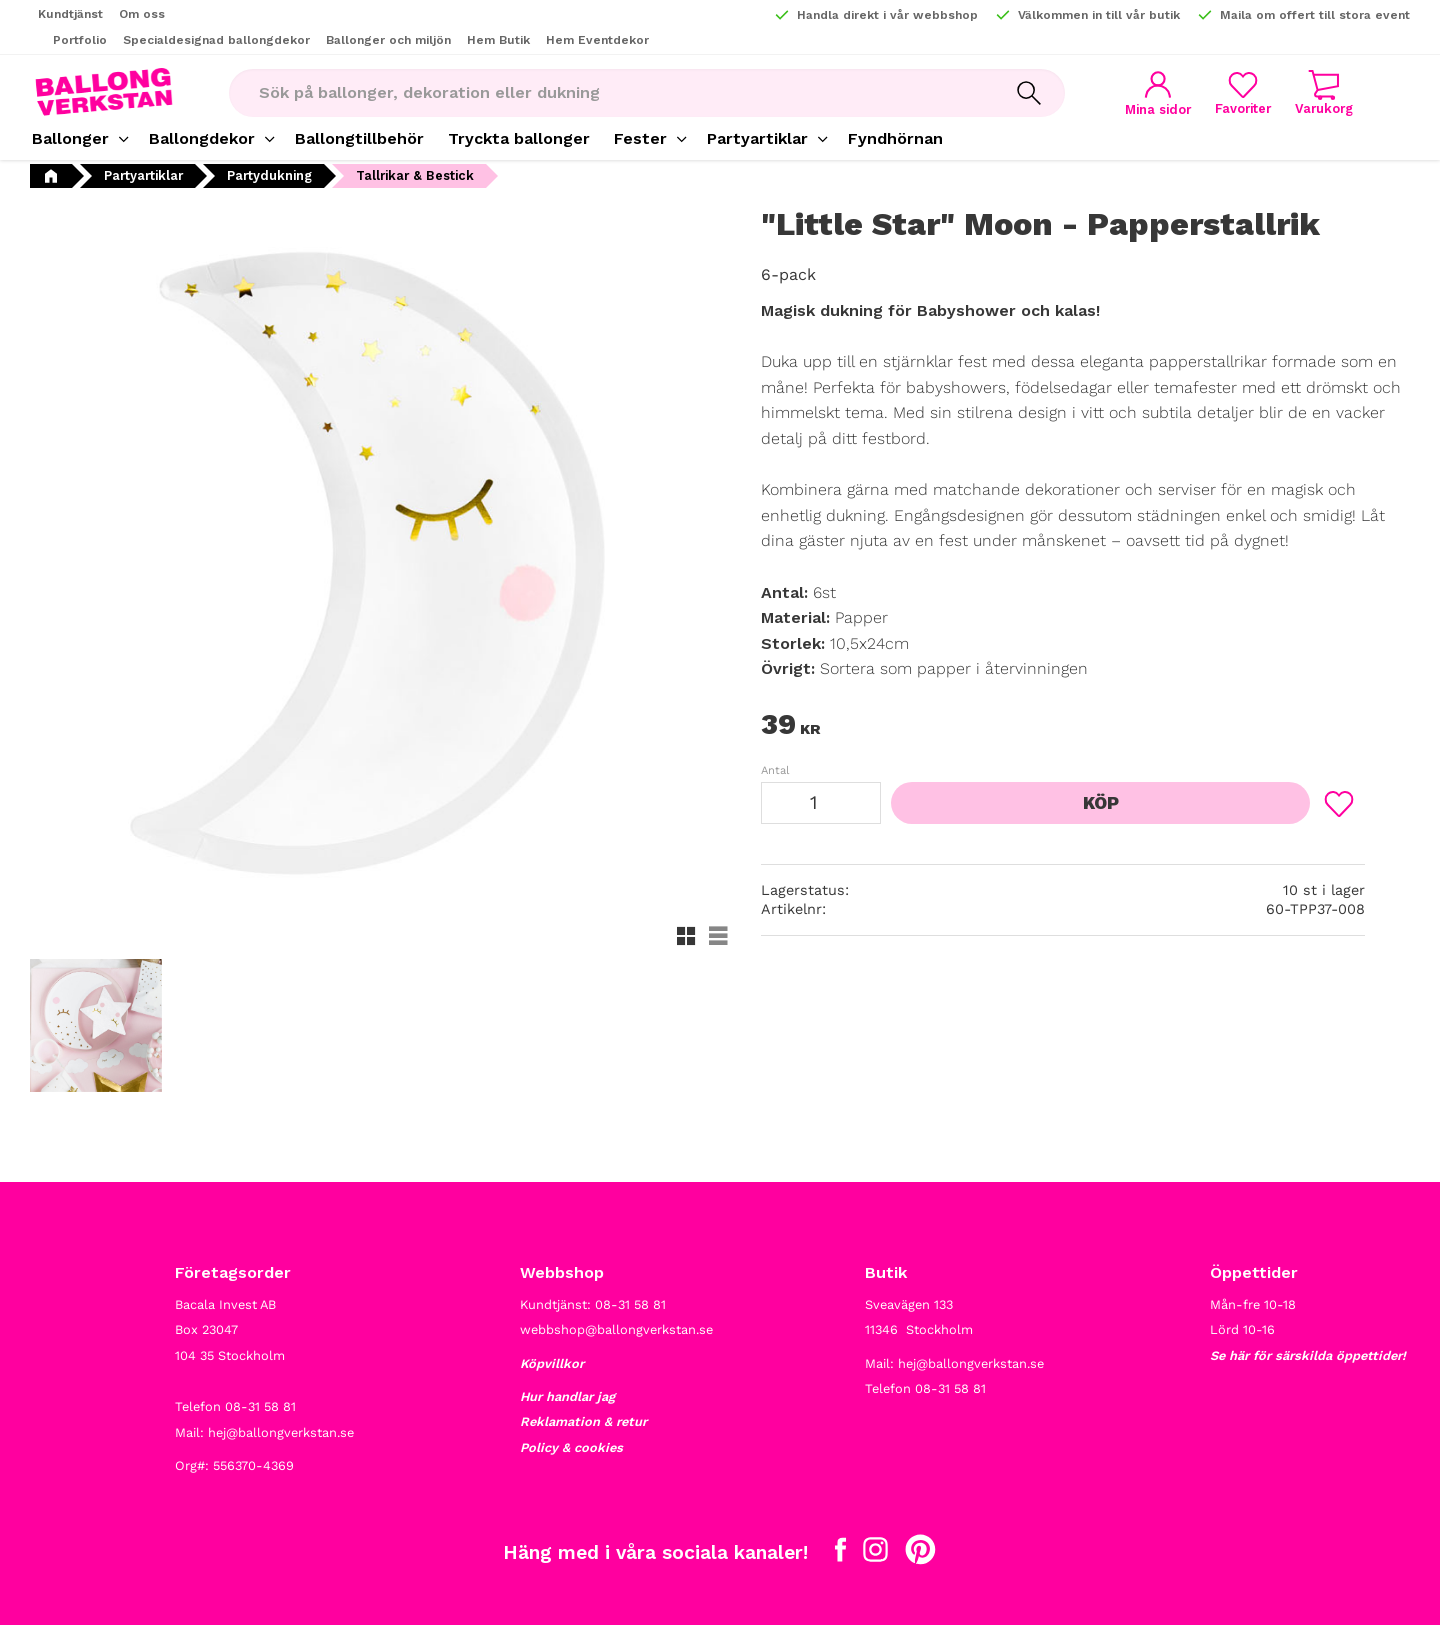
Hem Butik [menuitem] (498, 40)
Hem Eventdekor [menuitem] (597, 40)
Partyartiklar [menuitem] (757, 138)
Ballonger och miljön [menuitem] (388, 40)
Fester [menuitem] (640, 138)
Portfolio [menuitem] (80, 40)
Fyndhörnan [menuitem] (895, 138)
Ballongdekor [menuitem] (202, 138)
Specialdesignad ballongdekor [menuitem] (216, 40)
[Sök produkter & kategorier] (611, 93)
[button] (1243, 92)
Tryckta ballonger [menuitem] (519, 138)
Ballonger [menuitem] (70, 138)
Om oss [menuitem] (142, 14)
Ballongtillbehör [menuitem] (359, 138)
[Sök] (1029, 93)
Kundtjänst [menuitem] (70, 14)
